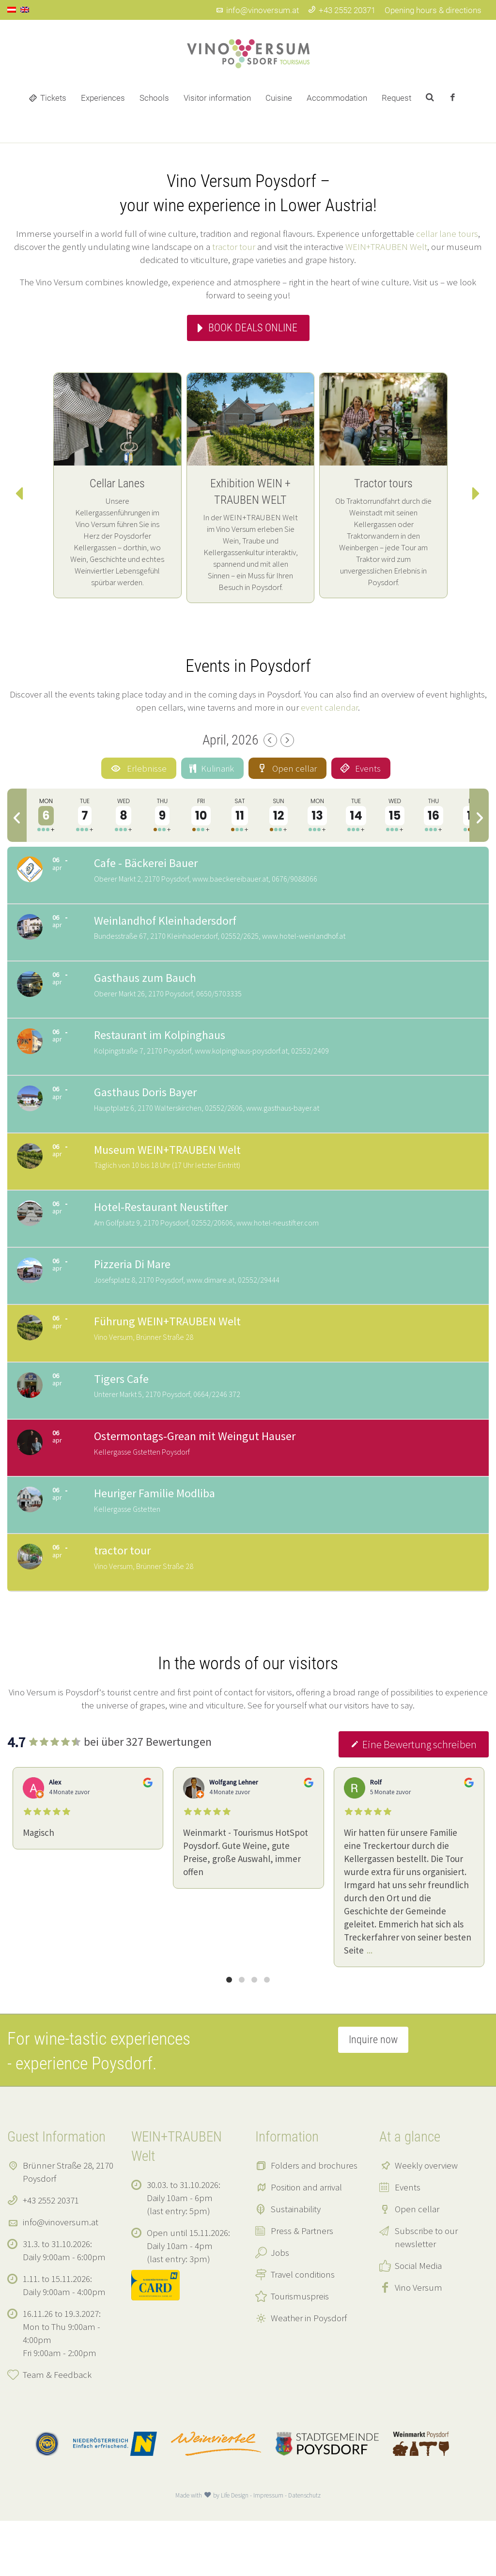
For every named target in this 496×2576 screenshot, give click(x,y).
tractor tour (233, 246)
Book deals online (252, 328)
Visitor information (217, 98)
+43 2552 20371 (341, 10)
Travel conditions (303, 2329)
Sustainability (296, 2264)
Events (407, 2242)
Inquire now (373, 2095)
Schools (154, 98)
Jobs (280, 2307)
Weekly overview (426, 2220)
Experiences (103, 98)
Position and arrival (306, 2242)
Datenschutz (304, 2550)
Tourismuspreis (300, 2351)
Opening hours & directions (433, 10)
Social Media (418, 2321)
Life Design (234, 2550)
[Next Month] (287, 740)
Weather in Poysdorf (309, 2373)
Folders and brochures (314, 2220)
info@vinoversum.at (257, 10)
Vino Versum (418, 2342)
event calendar (329, 707)
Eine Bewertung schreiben (414, 1799)
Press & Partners (302, 2286)
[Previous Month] (270, 740)
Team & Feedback (57, 2430)
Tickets (53, 98)
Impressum (268, 2550)
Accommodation (337, 98)
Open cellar (417, 2264)
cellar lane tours (447, 233)
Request (396, 98)
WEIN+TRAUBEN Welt (386, 246)
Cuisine (278, 98)
